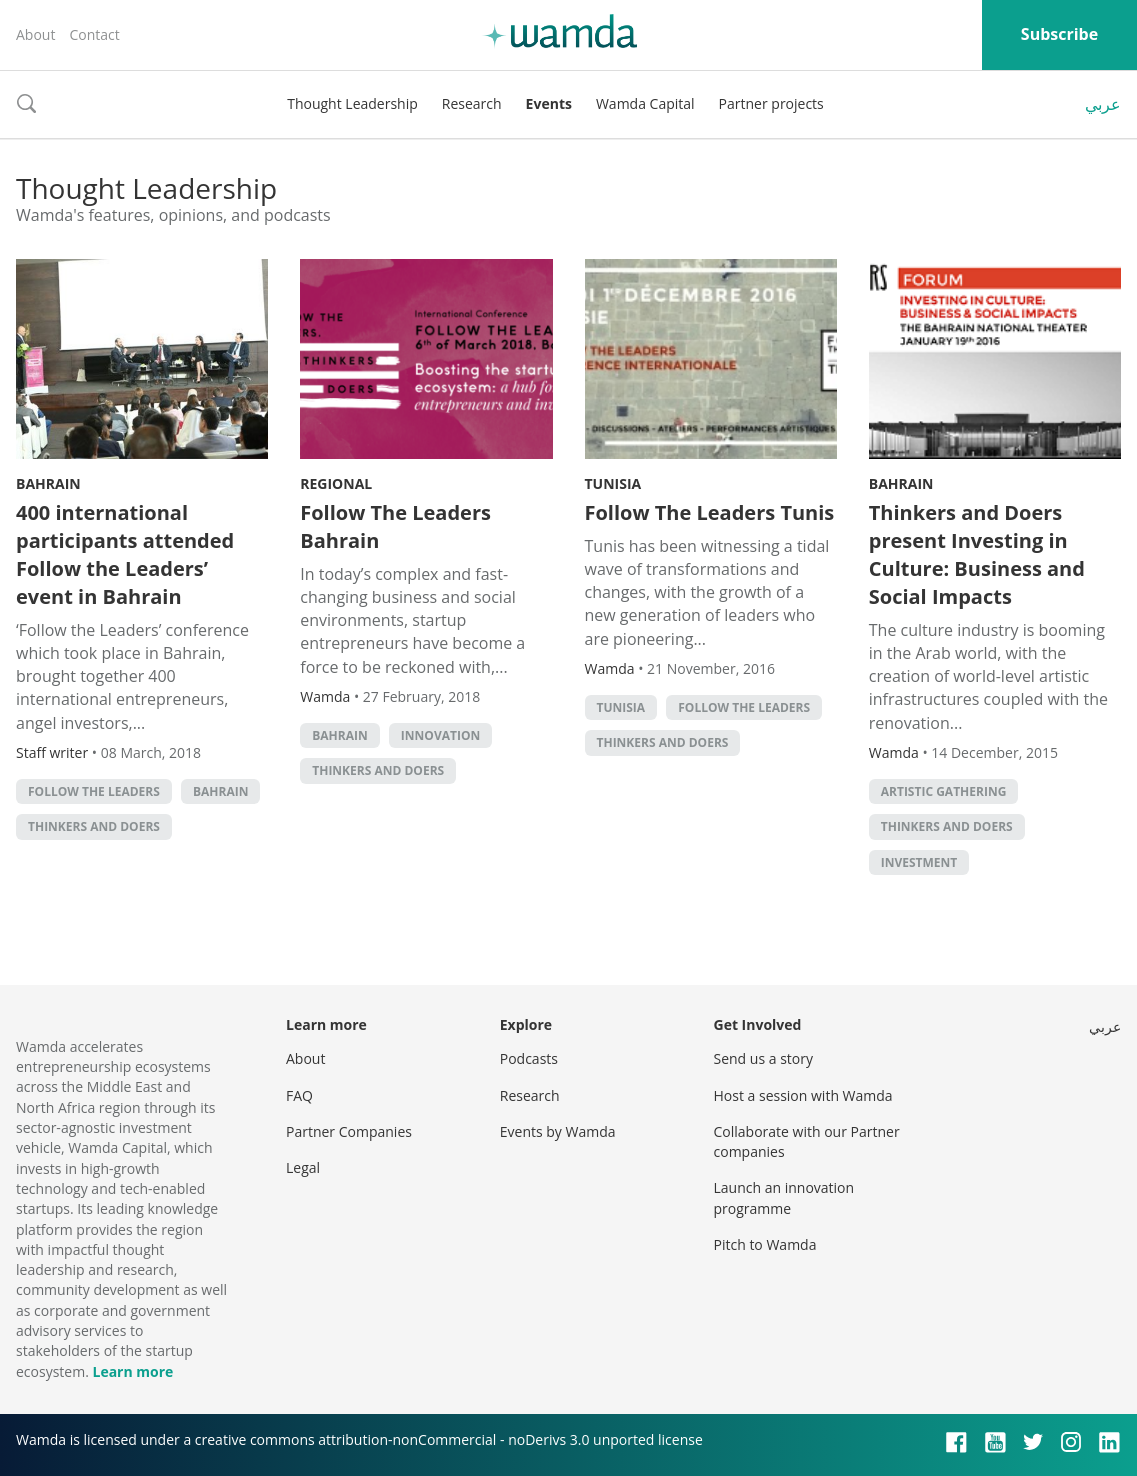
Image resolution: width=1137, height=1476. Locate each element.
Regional (336, 483)
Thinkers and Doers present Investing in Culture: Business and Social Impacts (977, 554)
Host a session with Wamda (803, 1095)
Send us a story (763, 1058)
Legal (303, 1167)
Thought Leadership (352, 103)
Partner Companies (349, 1131)
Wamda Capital (645, 103)
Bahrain (48, 483)
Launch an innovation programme (784, 1197)
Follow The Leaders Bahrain (395, 526)
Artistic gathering (944, 791)
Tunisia (613, 483)
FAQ (299, 1095)
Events (549, 103)
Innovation (440, 735)
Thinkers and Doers (94, 826)
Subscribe (1059, 34)
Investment (919, 862)
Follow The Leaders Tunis (710, 512)
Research (472, 103)
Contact (94, 34)
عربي (1103, 104)
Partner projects (771, 103)
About (35, 34)
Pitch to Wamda (765, 1244)
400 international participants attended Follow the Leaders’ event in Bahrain (125, 554)
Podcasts (529, 1058)
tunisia (621, 707)
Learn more (132, 1371)
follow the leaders (94, 791)
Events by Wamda (558, 1131)
